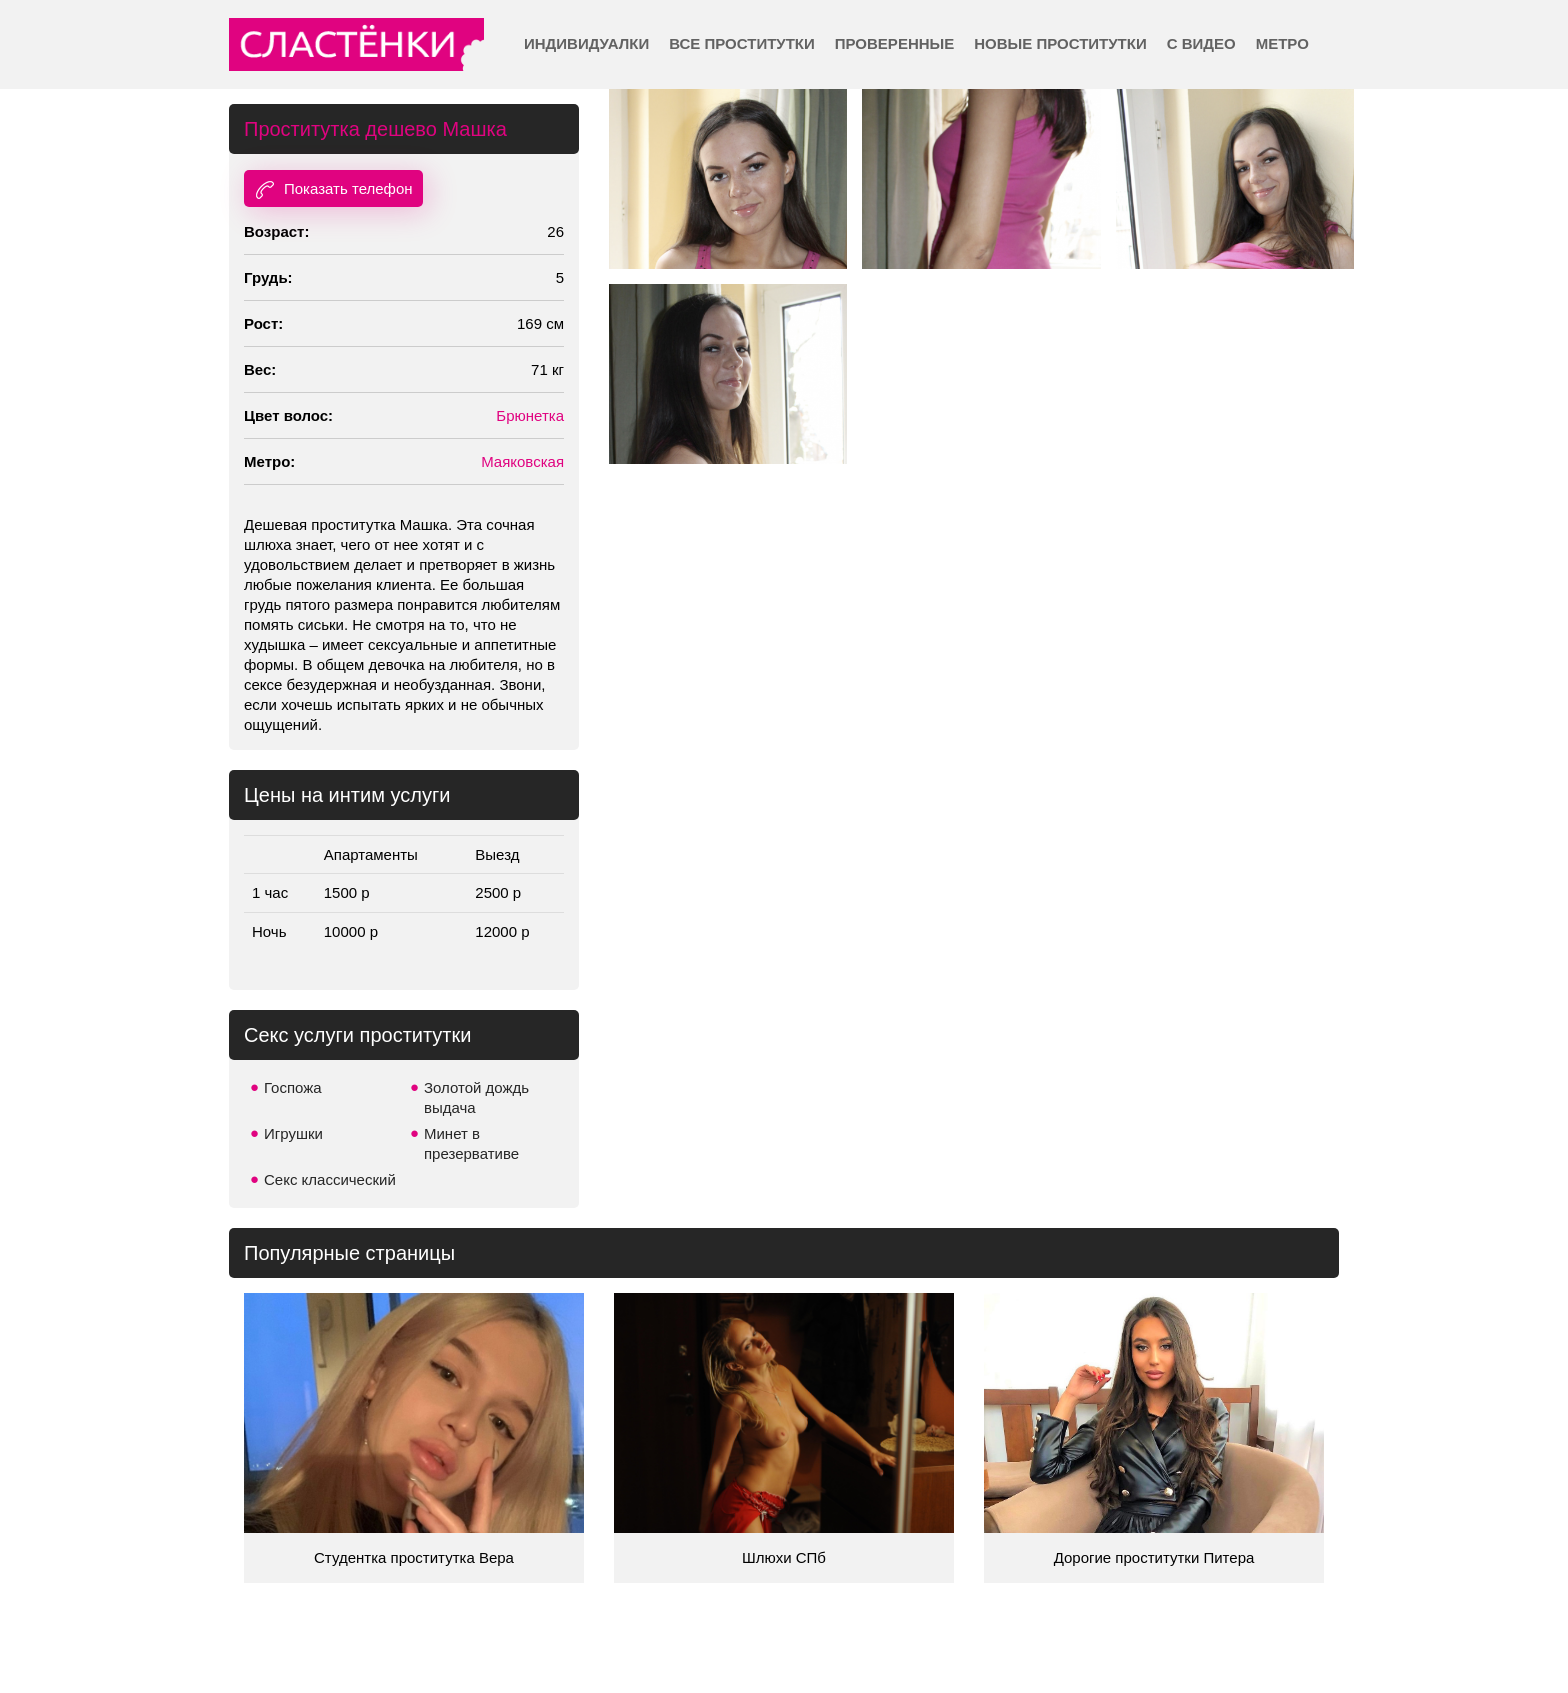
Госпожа (293, 1087)
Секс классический (330, 1179)
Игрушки (293, 1133)
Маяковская (522, 461)
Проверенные (894, 43)
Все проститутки (742, 43)
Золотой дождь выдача (476, 1097)
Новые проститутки (1060, 43)
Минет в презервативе (471, 1143)
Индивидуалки (586, 43)
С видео (1201, 43)
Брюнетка (530, 415)
